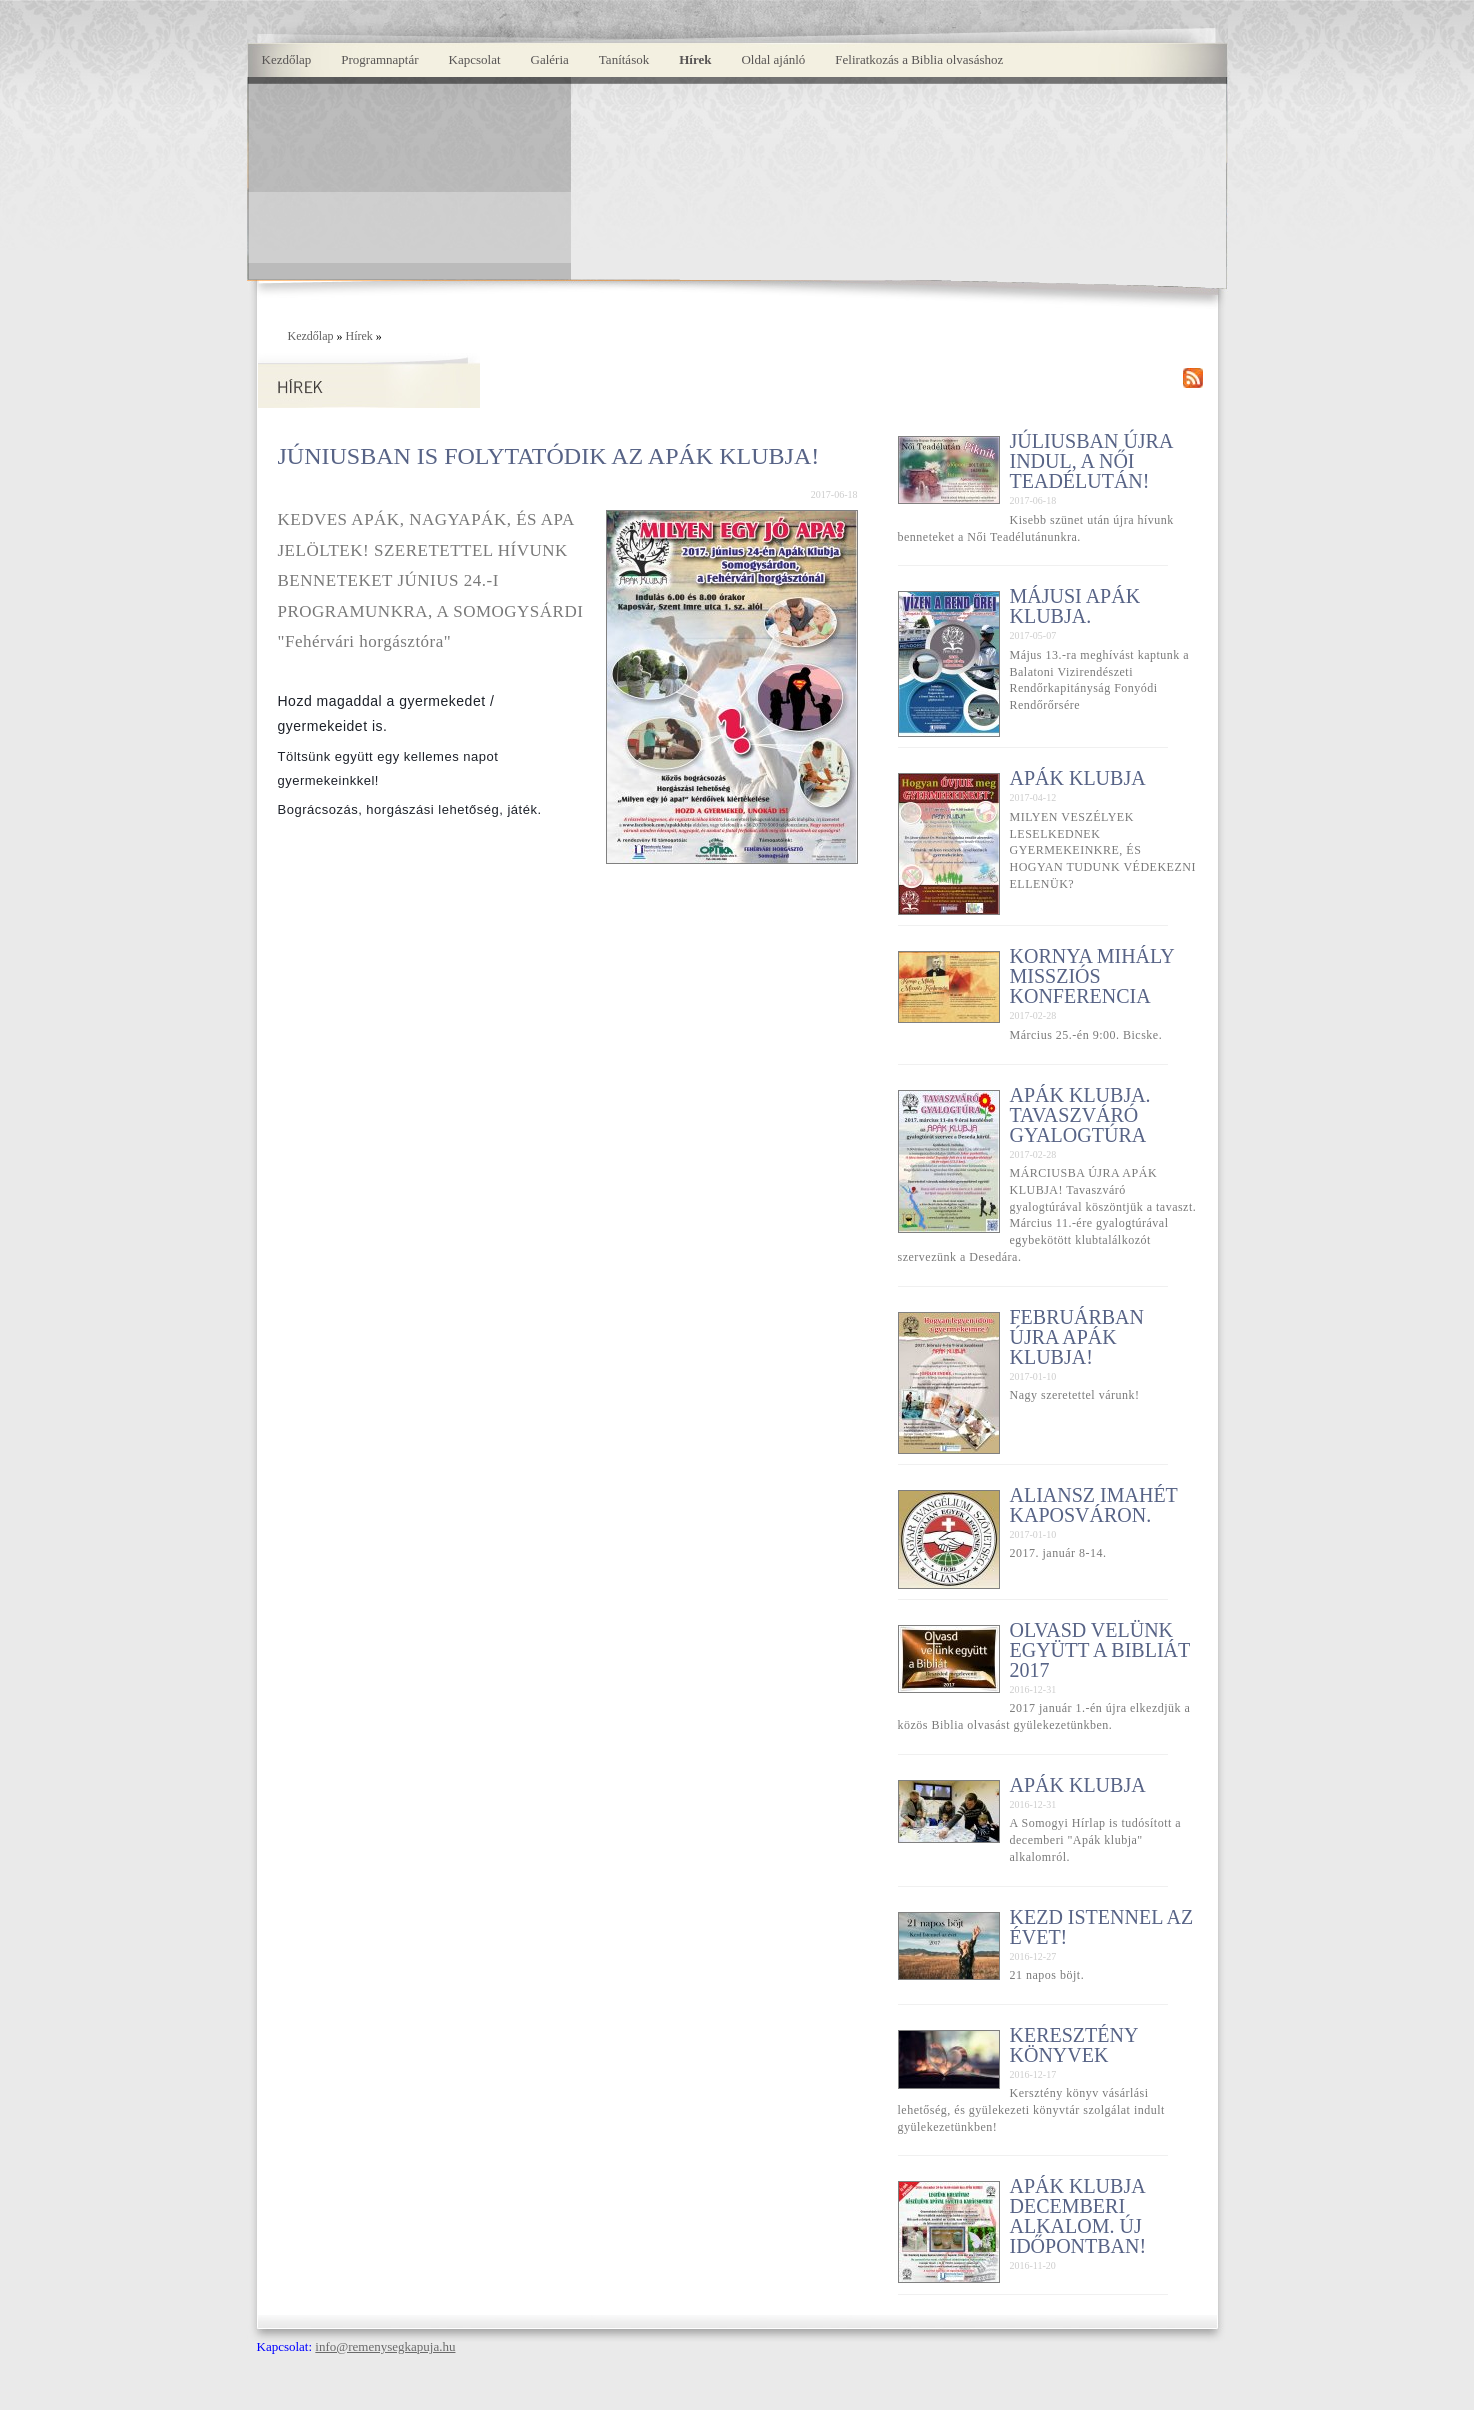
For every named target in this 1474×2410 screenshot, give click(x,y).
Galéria (550, 59)
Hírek (695, 59)
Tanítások (624, 59)
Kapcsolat (475, 59)
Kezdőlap (287, 59)
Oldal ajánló (773, 59)
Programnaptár (379, 59)
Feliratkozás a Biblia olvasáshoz (919, 59)
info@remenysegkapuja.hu (385, 2346)
